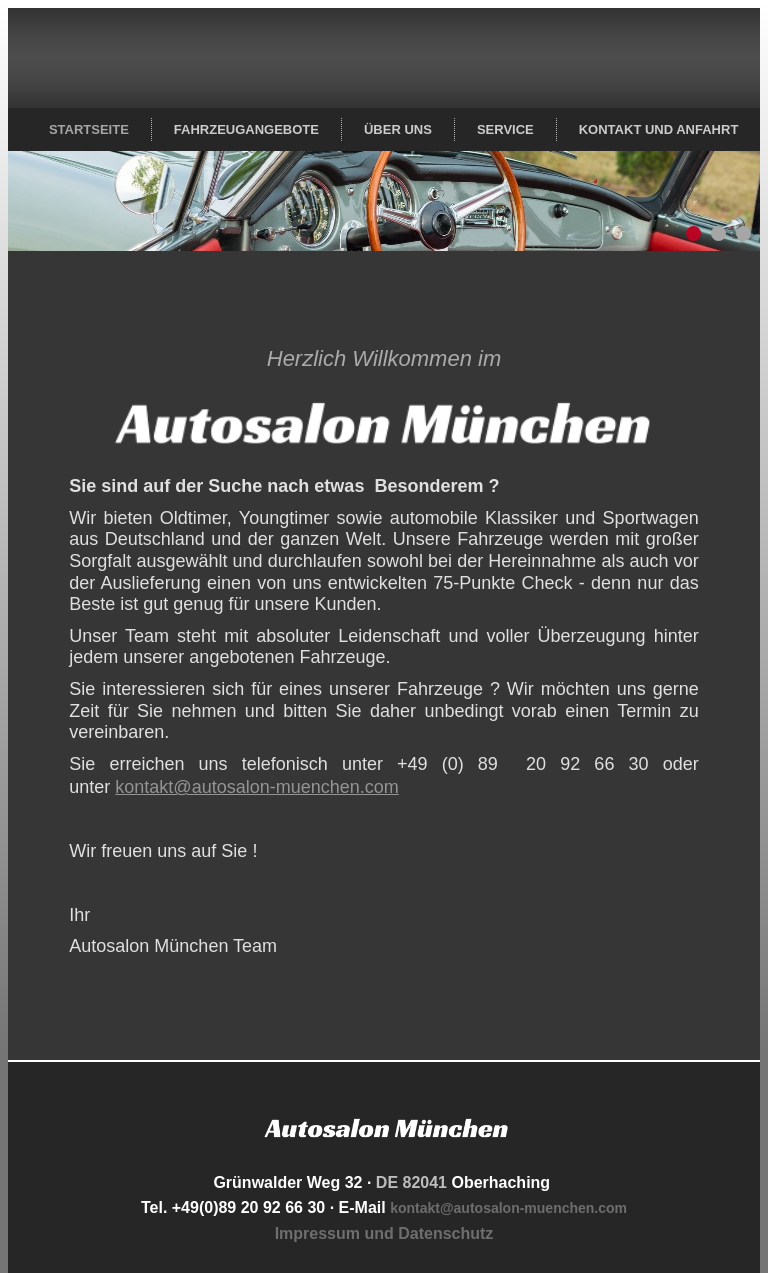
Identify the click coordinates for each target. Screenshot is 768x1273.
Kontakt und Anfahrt (659, 129)
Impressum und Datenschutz (384, 1233)
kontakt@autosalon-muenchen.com (256, 787)
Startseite (89, 129)
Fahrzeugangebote (246, 129)
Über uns (398, 129)
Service (505, 129)
